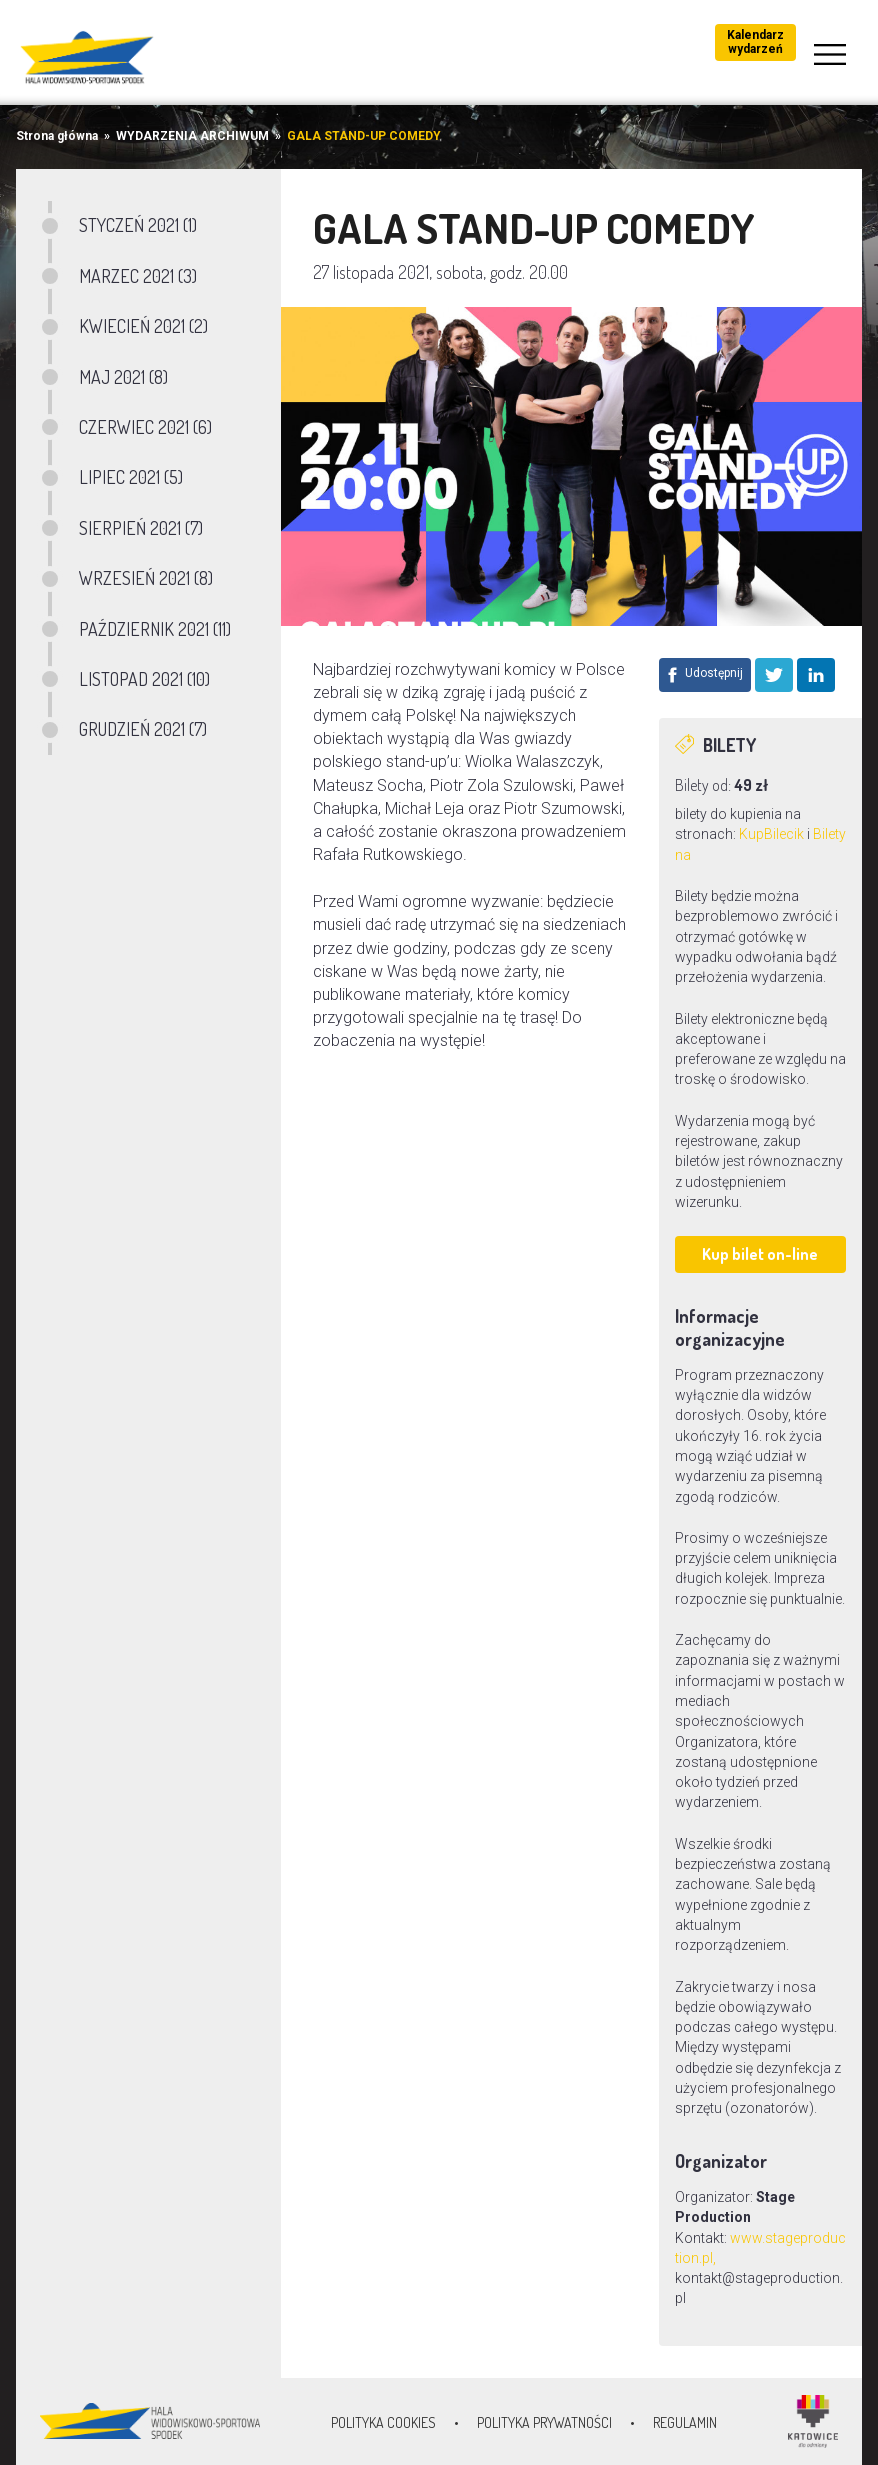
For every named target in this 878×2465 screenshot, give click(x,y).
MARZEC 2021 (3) (138, 276)
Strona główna (57, 136)
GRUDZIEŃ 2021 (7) (143, 729)
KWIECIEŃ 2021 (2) (143, 326)
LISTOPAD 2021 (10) (144, 679)
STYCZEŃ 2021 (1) (138, 225)
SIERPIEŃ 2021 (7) (141, 528)
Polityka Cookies (383, 2422)
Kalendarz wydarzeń (755, 42)
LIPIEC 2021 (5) (131, 477)
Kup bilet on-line (760, 1254)
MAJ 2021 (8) (123, 377)
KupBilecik (771, 834)
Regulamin (685, 2422)
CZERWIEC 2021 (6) (145, 427)
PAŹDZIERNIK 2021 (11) (155, 629)
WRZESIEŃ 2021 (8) (146, 578)
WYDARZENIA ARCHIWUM (192, 136)
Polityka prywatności (544, 2422)
